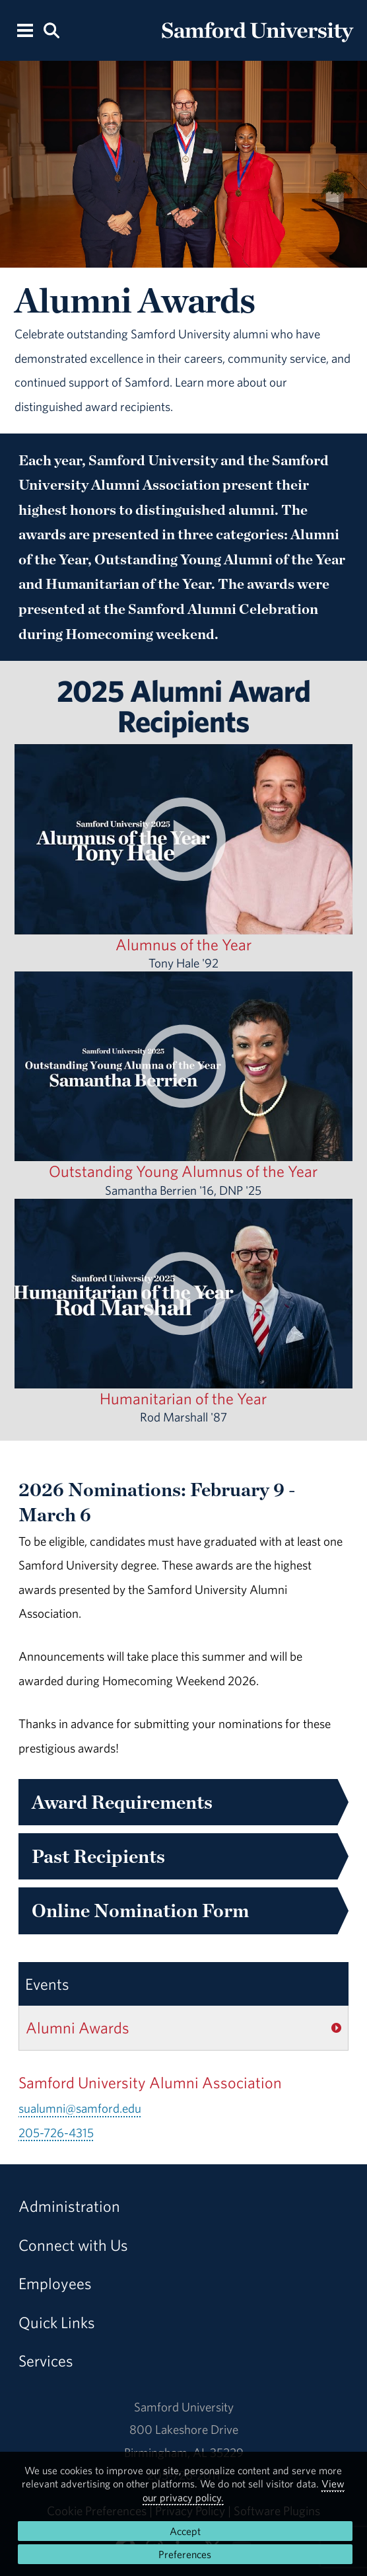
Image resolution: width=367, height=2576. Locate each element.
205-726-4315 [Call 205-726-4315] (56, 2132)
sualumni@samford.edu (79, 2108)
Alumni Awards (77, 2027)
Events (47, 1984)
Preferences (184, 2554)
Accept (185, 2531)
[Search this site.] (51, 29)
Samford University (184, 2407)
